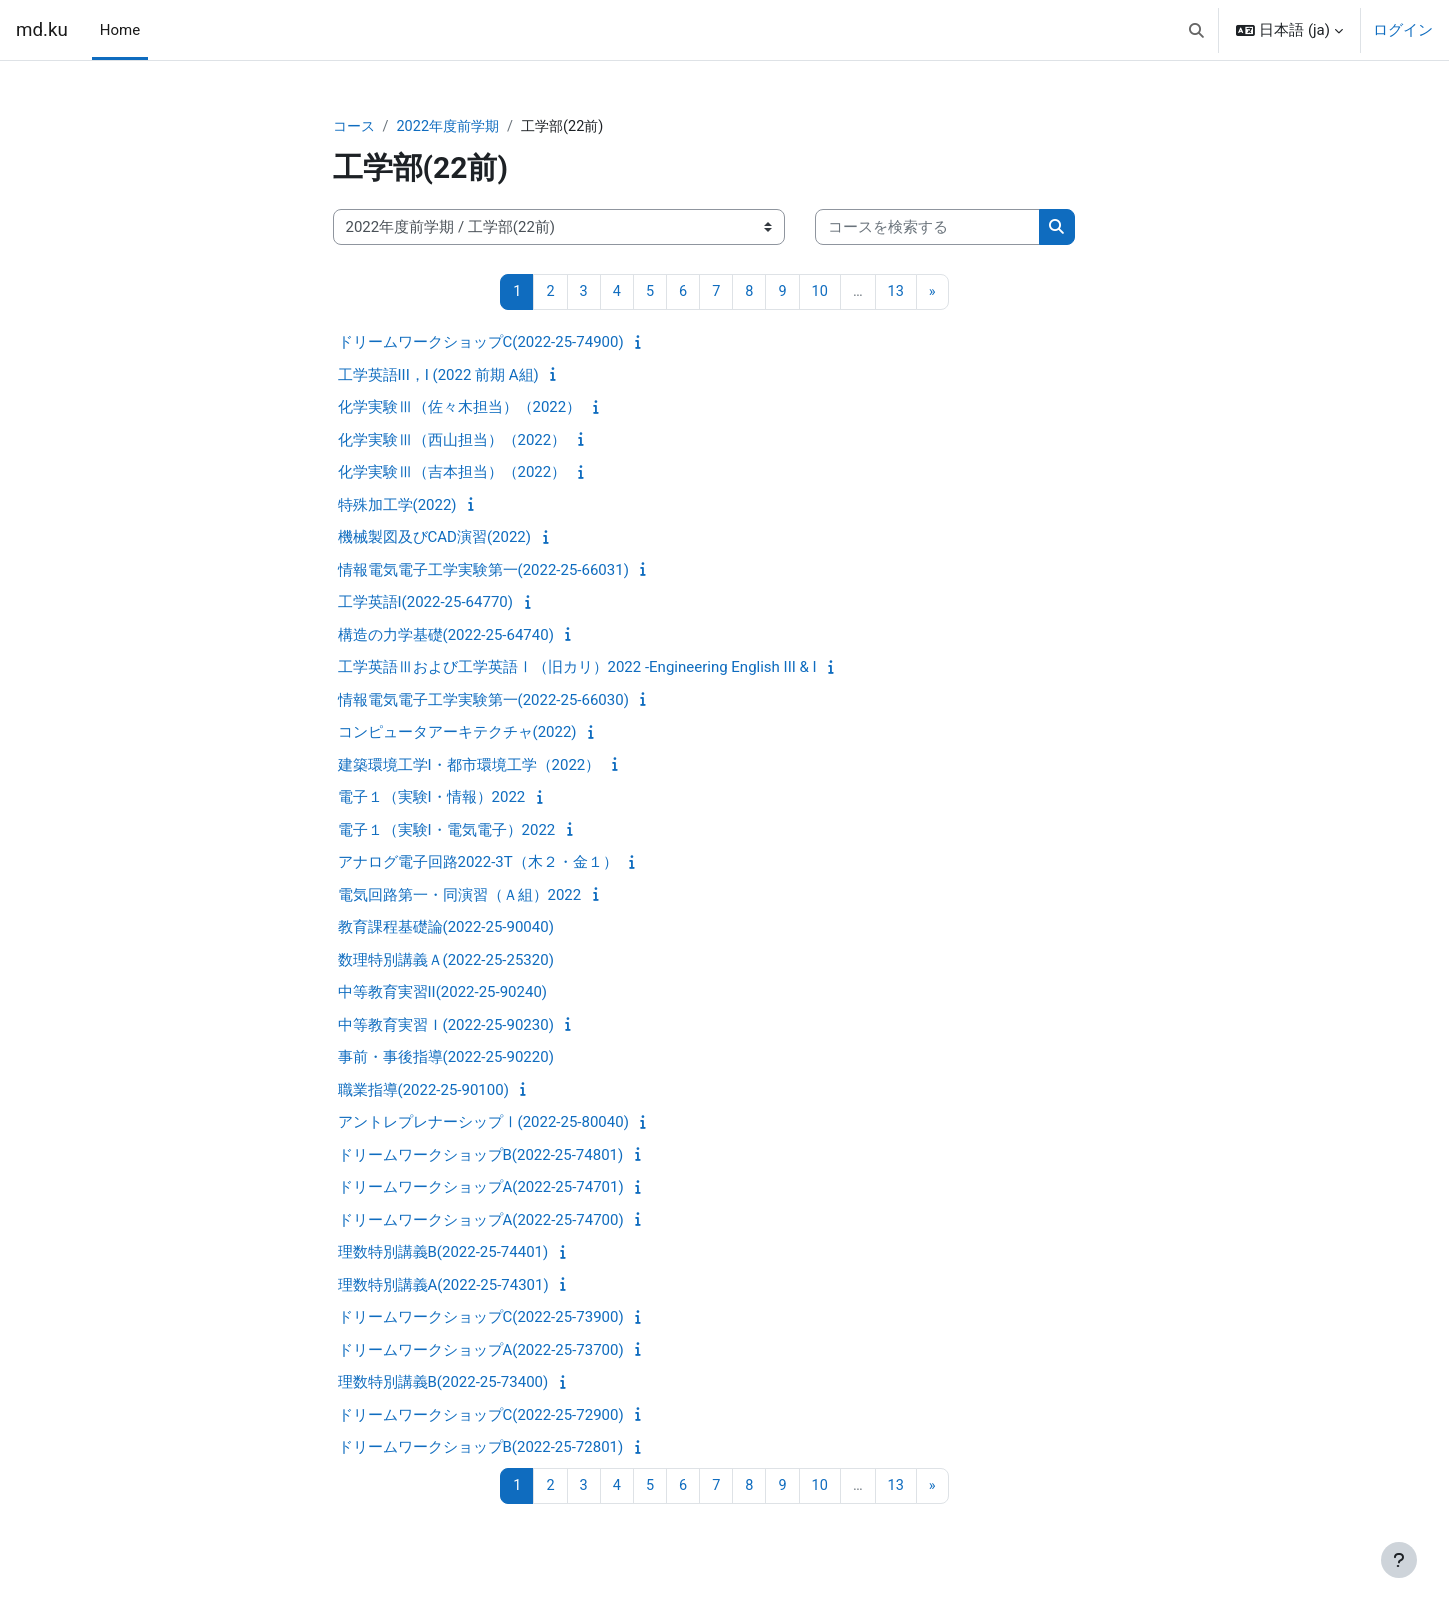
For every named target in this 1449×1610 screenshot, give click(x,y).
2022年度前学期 (454, 127)
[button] (1196, 30)
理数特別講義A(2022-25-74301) (443, 1286)
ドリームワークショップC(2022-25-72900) (481, 1416)
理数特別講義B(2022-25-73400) (443, 1384)
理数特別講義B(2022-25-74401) (443, 1254)
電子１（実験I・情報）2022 (432, 799)
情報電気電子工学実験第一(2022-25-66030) (483, 701)
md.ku (42, 30)
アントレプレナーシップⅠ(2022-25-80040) (483, 1124)
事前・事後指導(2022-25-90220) (446, 1059)
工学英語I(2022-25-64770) (425, 604)
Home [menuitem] (120, 30)
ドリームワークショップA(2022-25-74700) (481, 1221)
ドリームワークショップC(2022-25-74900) (481, 344)
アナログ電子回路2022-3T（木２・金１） (478, 864)
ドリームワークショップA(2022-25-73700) (481, 1351)
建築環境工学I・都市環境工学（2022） (469, 766)
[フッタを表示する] (1399, 1560)
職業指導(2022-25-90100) (423, 1091)
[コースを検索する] (927, 228)
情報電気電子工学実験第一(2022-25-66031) (483, 571)
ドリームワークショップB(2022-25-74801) (481, 1156)
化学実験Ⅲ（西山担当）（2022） (452, 441)
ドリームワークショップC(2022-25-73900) (481, 1319)
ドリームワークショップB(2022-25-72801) (481, 1449)
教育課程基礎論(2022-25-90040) (446, 929)
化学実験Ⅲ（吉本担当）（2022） (452, 474)
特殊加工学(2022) (397, 506)
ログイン (1403, 30)
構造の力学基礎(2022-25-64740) (446, 636)
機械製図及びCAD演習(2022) (434, 539)
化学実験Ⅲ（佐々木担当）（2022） (460, 409)
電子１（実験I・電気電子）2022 (447, 831)
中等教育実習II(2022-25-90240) (443, 994)
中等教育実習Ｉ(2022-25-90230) (446, 1026)
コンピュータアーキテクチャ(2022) (457, 734)
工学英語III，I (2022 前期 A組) (438, 376)
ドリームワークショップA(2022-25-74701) (481, 1189)
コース (355, 127)
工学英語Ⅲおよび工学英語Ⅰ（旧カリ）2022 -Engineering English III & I (577, 669)
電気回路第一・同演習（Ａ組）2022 (460, 896)
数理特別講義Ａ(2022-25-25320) (446, 961)
